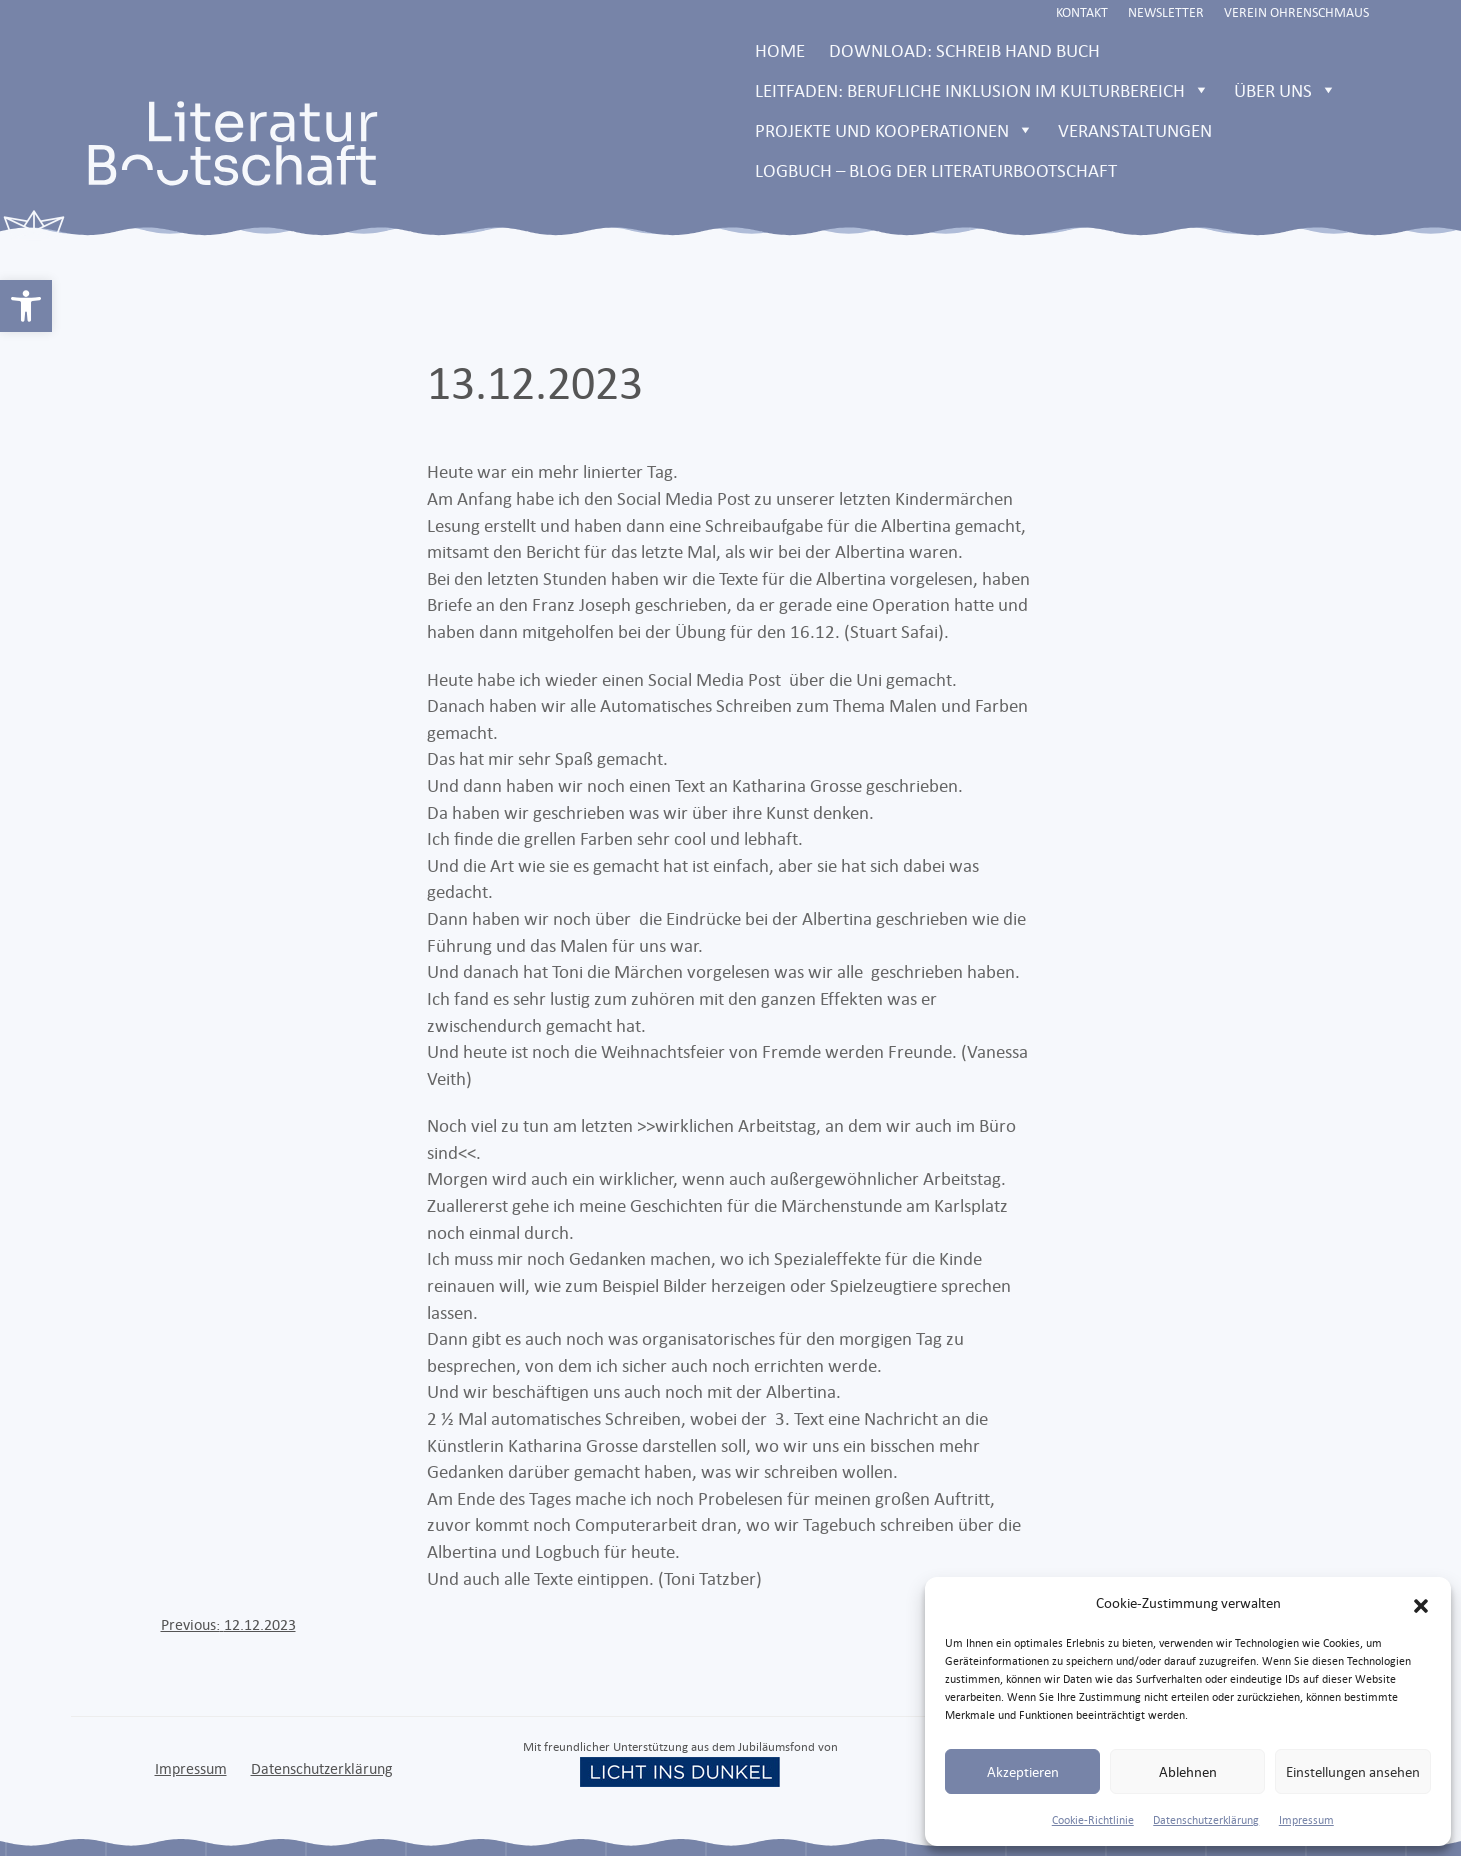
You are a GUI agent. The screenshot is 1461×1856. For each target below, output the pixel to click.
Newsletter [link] (1166, 12)
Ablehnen (1188, 1771)
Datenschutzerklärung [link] (1206, 1820)
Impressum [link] (1306, 1820)
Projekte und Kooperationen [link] (894, 130)
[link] (26, 306)
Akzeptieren (1023, 1771)
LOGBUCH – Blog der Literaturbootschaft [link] (936, 170)
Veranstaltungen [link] (1135, 130)
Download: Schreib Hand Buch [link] (964, 50)
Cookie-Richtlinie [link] (1093, 1820)
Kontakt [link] (1082, 12)
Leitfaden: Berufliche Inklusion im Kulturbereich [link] (982, 90)
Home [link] (780, 50)
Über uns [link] (1285, 90)
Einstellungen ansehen (1353, 1771)
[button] (1421, 1603)
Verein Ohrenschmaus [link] (1296, 12)
